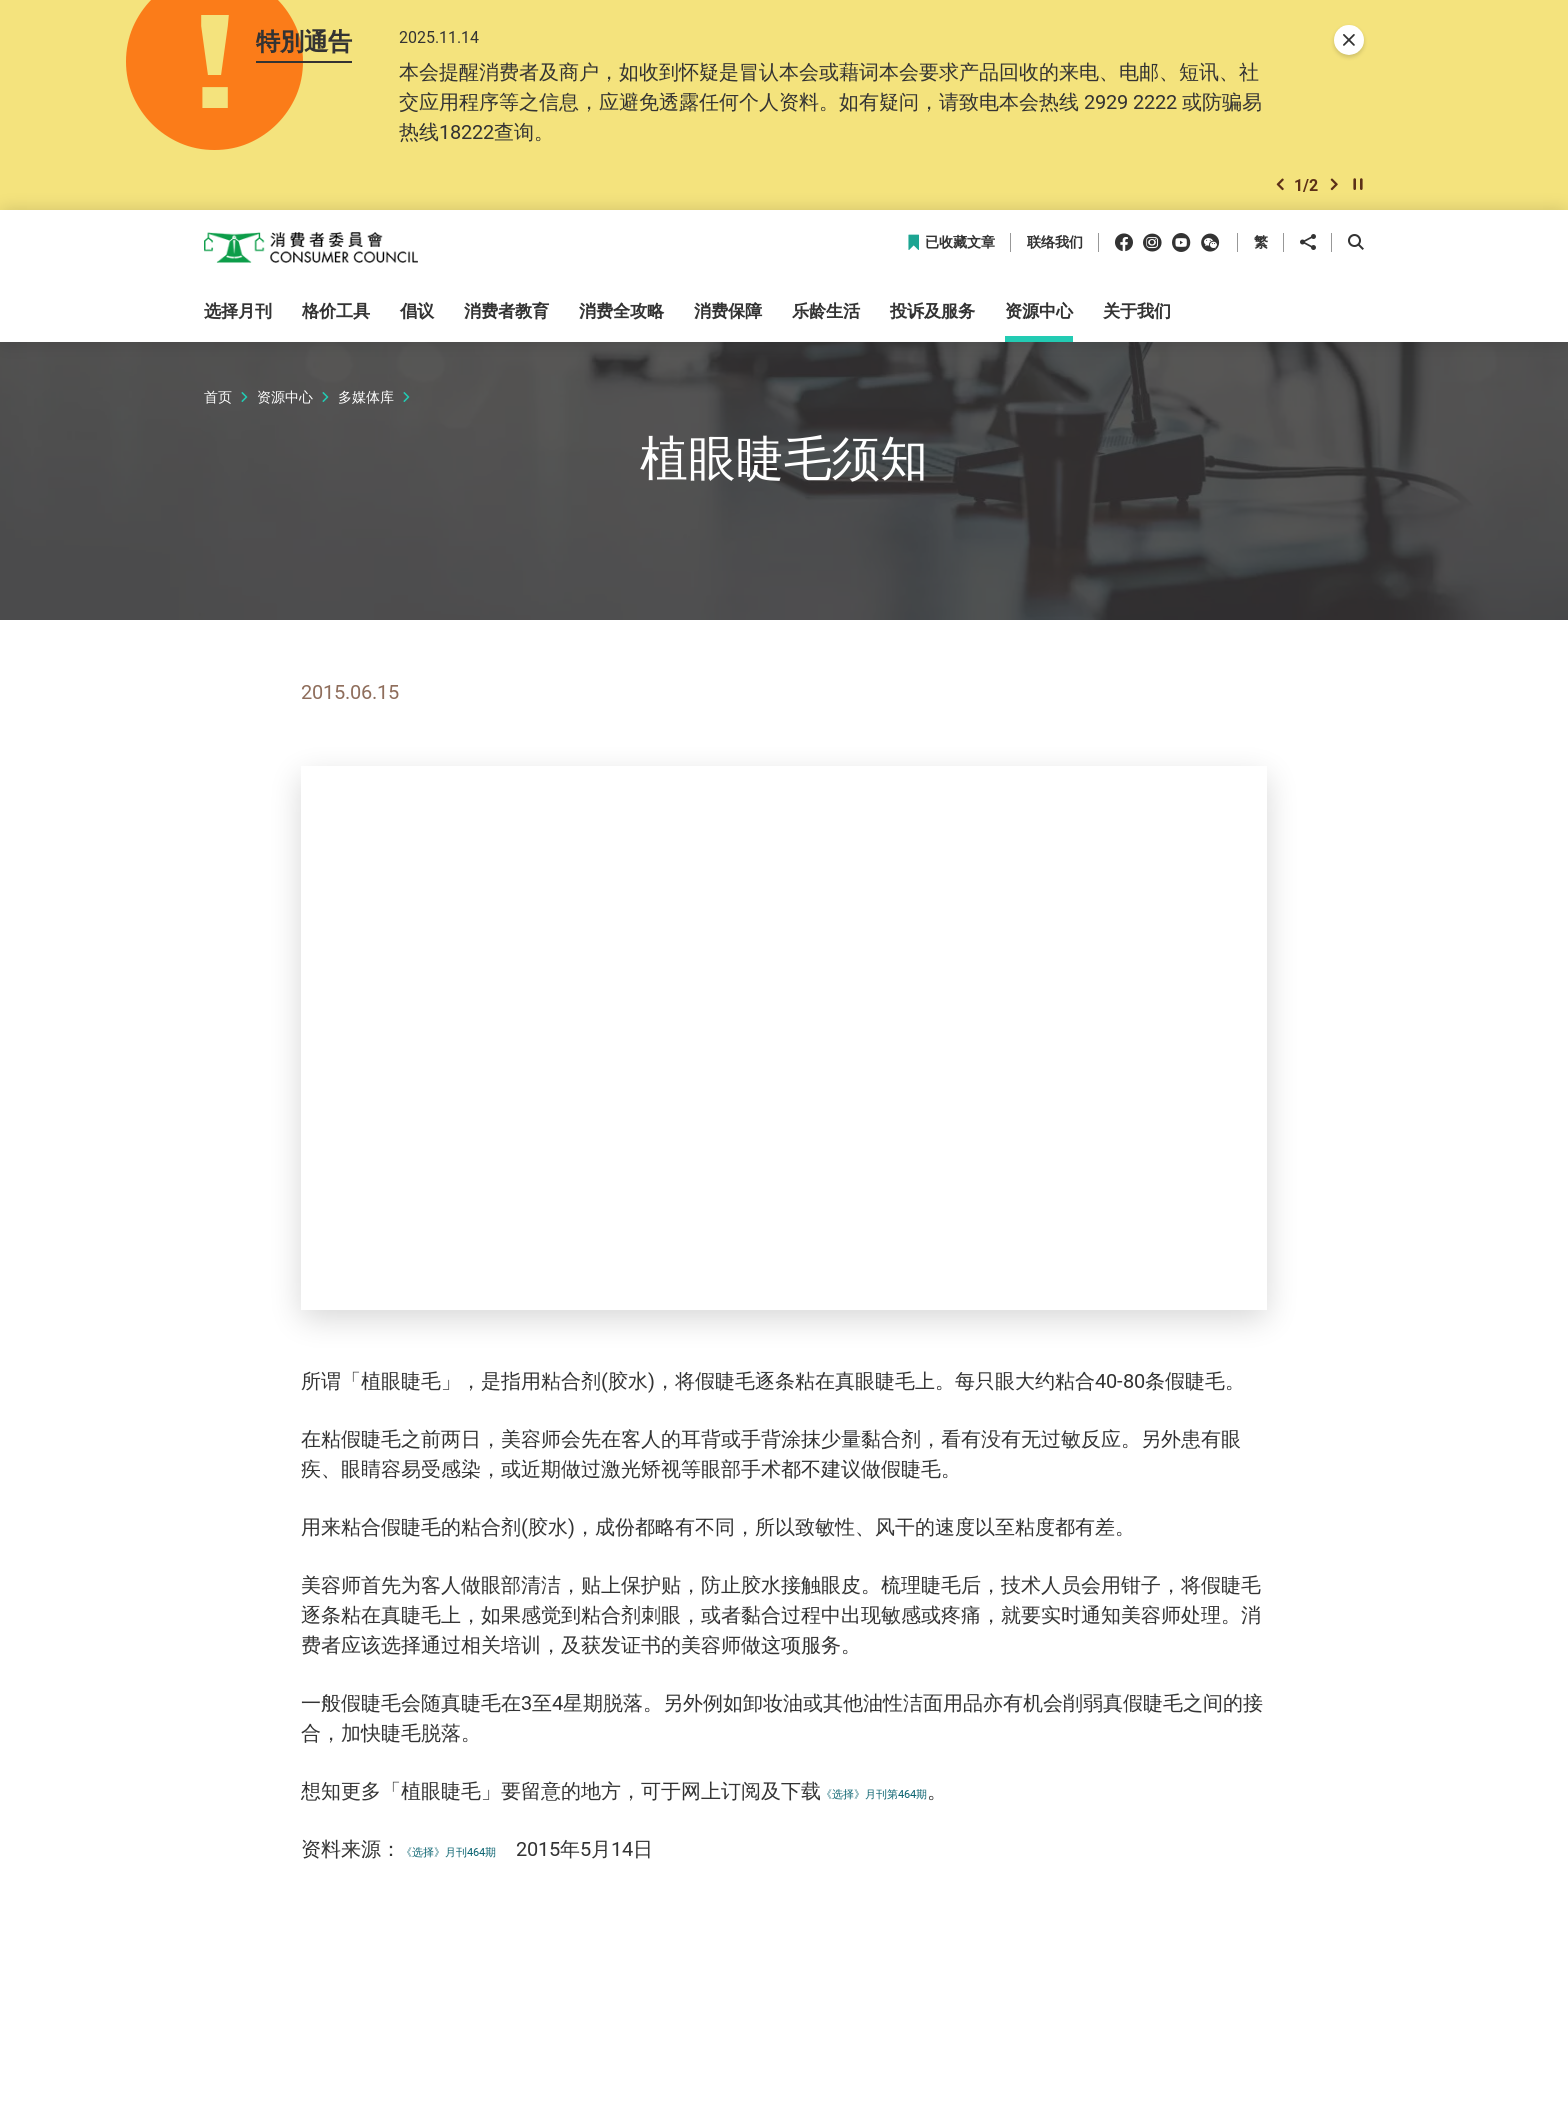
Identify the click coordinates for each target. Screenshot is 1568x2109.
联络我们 (1055, 254)
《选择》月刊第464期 (917, 1801)
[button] (1280, 193)
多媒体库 (366, 407)
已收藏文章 (950, 254)
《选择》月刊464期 (487, 1859)
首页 (218, 407)
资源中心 (285, 407)
